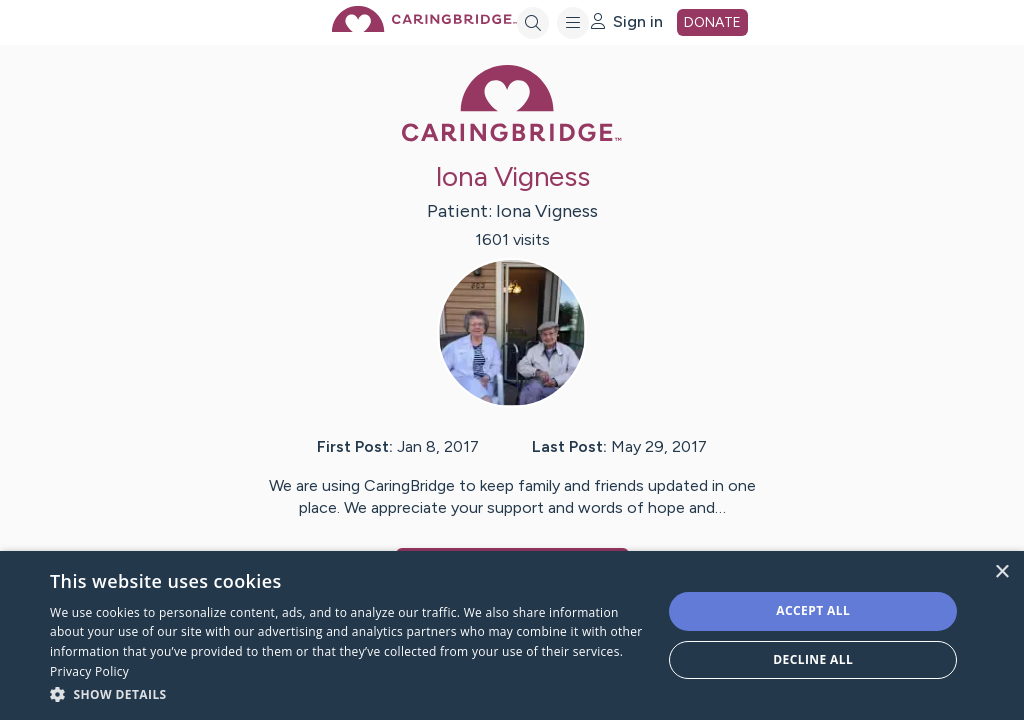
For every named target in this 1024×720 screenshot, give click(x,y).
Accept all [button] (813, 610)
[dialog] (512, 635)
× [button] (1001, 572)
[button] (347, 693)
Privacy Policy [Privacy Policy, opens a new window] (89, 671)
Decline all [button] (813, 659)
